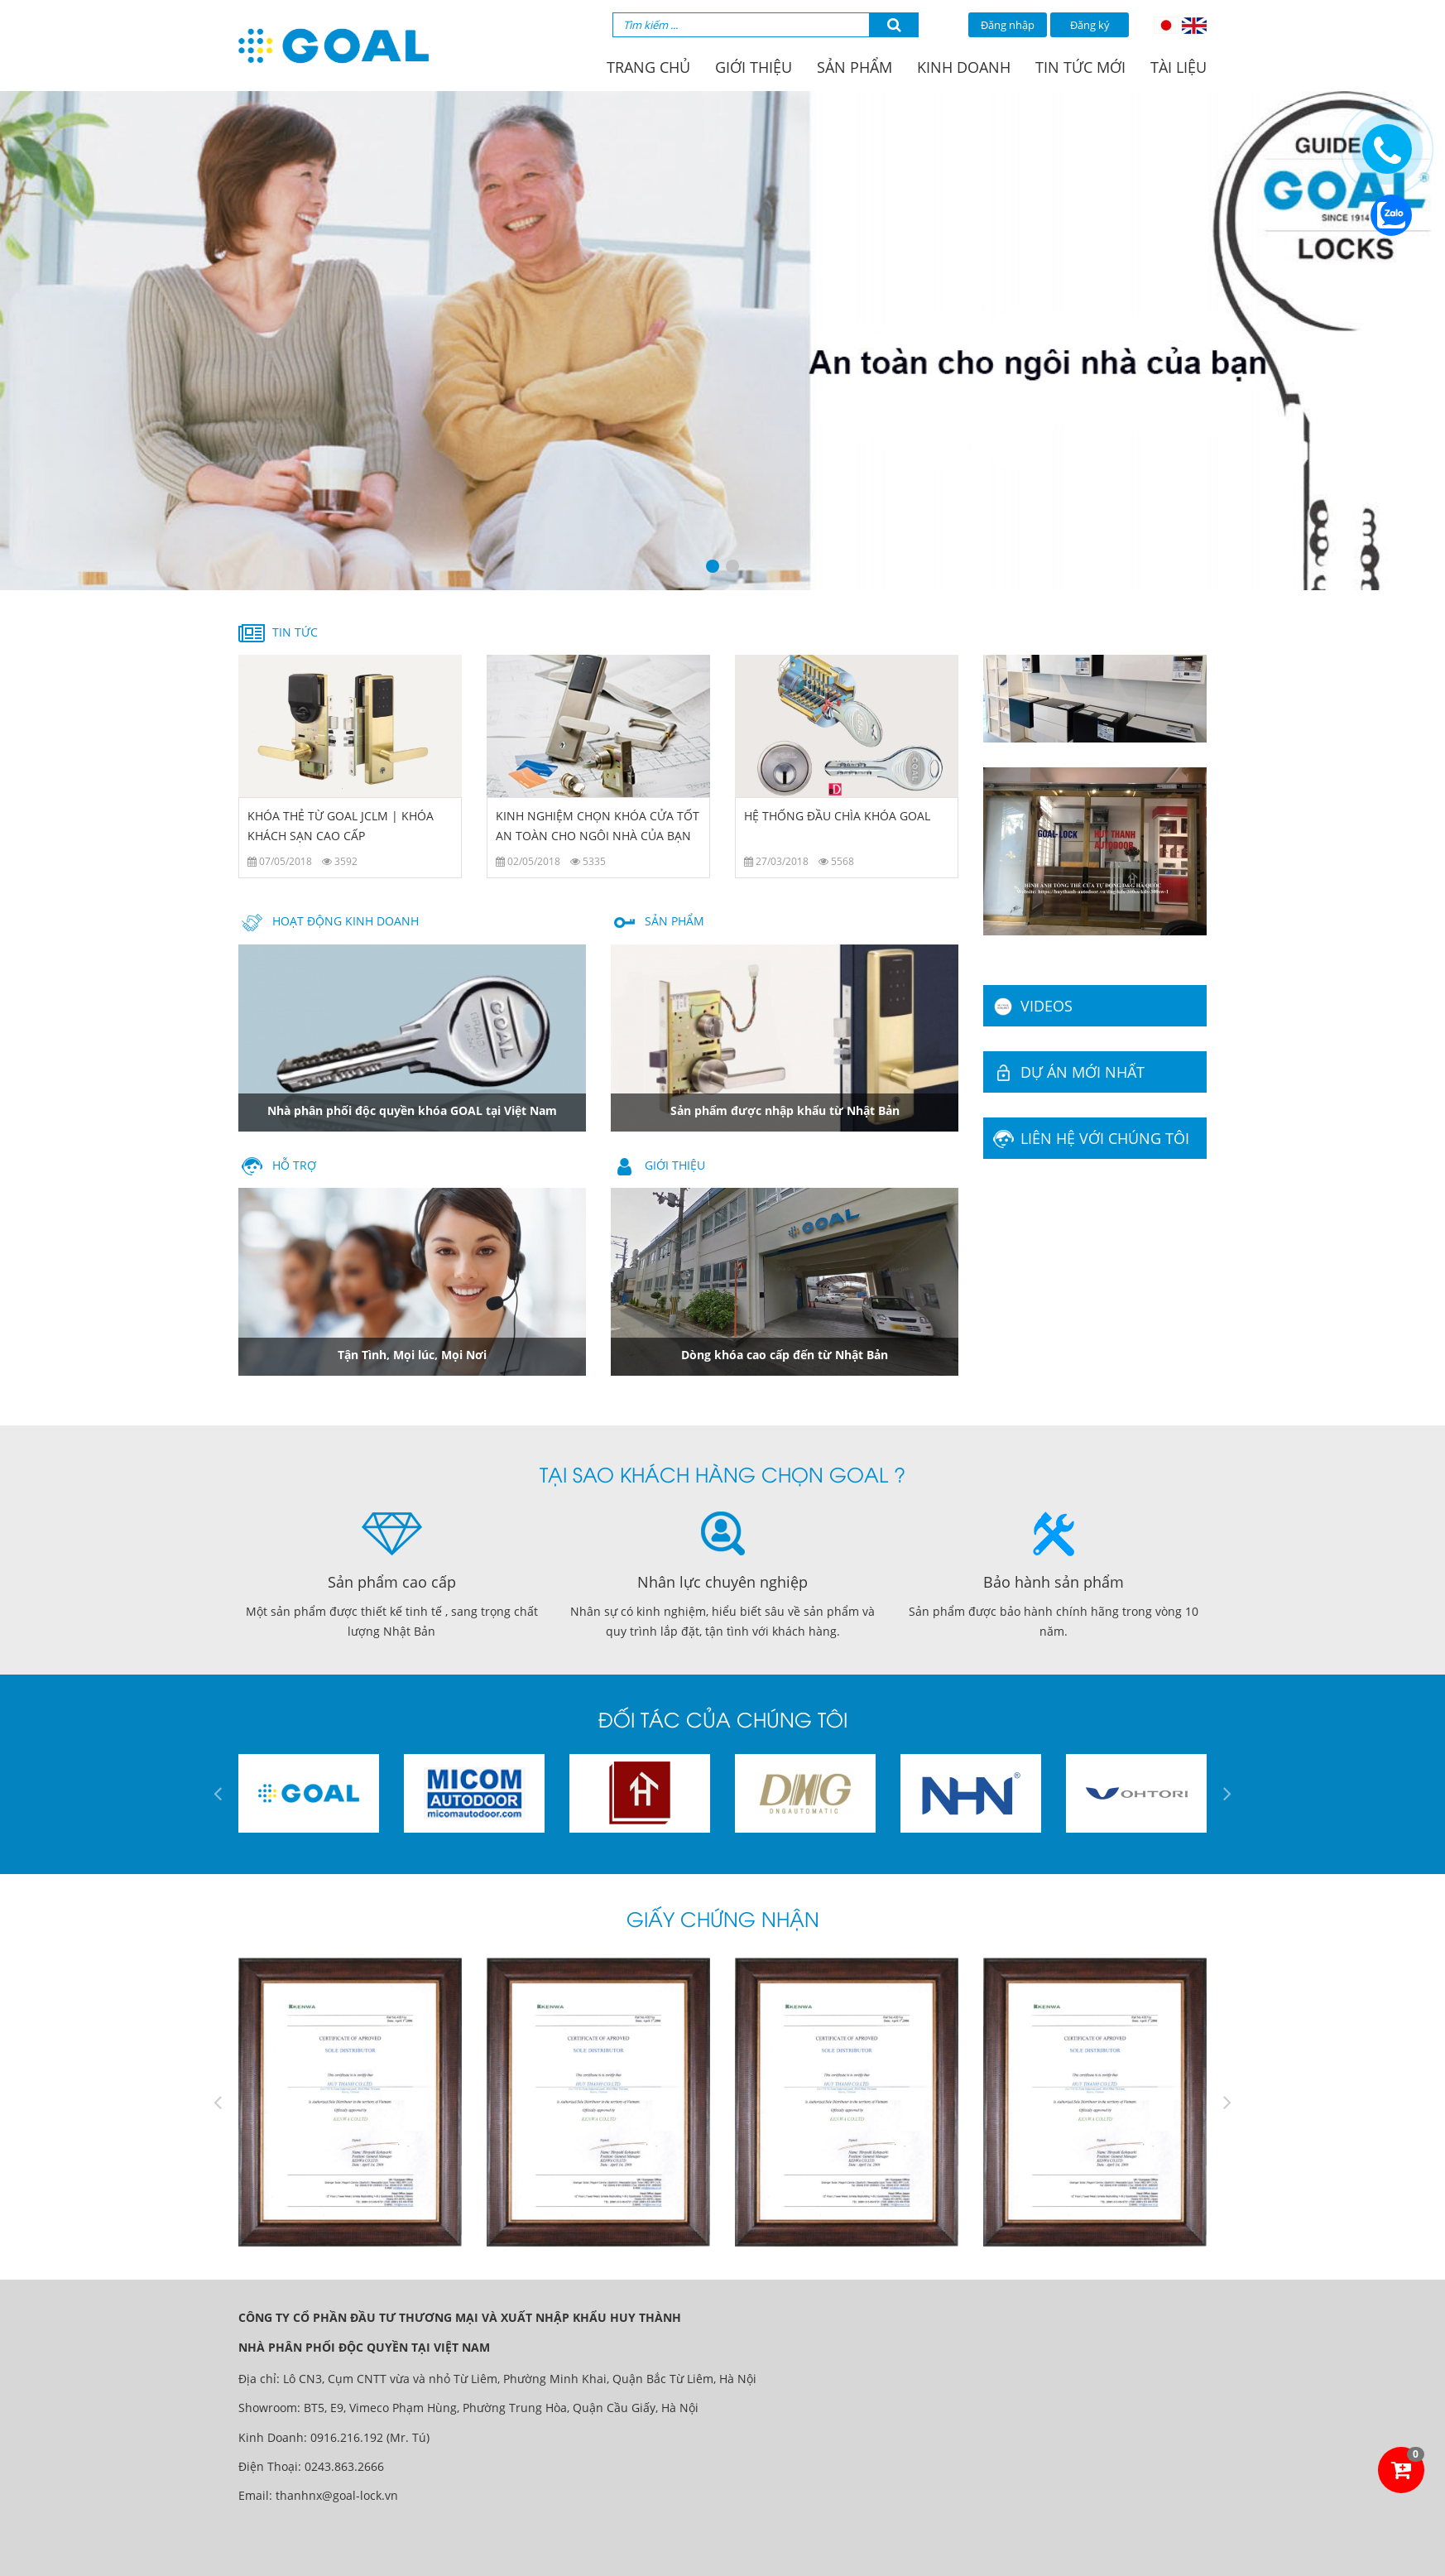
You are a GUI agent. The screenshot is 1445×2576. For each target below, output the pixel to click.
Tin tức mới (1080, 67)
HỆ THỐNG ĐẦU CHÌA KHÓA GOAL (837, 816)
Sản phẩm (854, 67)
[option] (722, 340)
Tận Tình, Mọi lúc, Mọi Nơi (412, 1354)
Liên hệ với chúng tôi (1089, 1138)
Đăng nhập (1008, 24)
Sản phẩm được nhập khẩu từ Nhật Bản (785, 1110)
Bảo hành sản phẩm (1053, 1582)
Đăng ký (1090, 24)
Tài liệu (1178, 67)
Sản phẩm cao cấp (392, 1582)
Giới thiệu (753, 67)
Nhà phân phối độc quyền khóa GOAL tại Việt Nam (412, 1110)
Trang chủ (648, 67)
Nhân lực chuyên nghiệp (722, 1582)
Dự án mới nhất (1067, 1072)
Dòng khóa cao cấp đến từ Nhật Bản (784, 1354)
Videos (1031, 1006)
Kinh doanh (964, 67)
